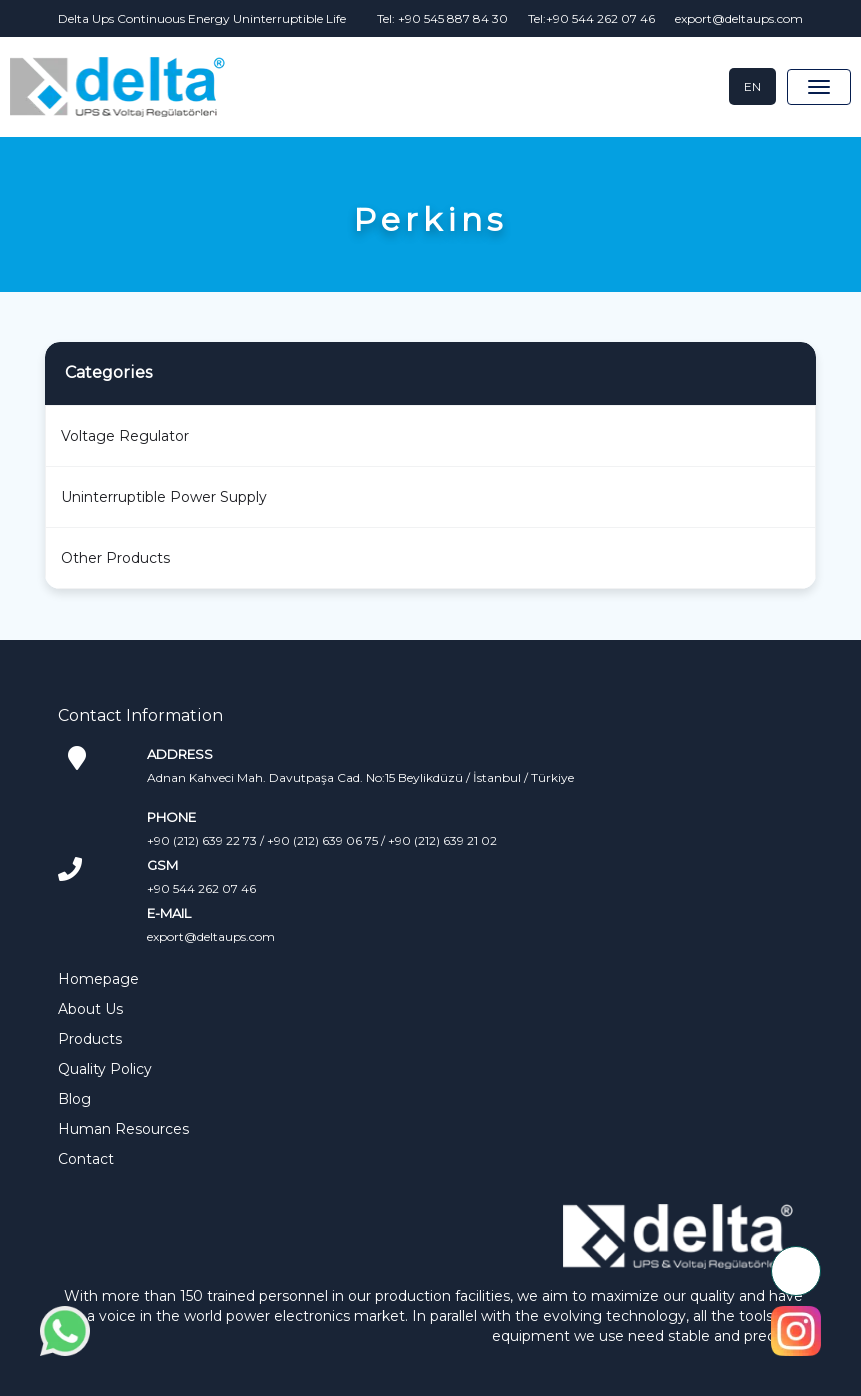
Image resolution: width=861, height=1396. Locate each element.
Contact (86, 1159)
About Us (90, 1009)
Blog (74, 1099)
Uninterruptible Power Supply (164, 497)
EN (752, 86)
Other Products (115, 558)
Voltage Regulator (125, 436)
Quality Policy (105, 1069)
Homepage (98, 979)
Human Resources (123, 1129)
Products (90, 1039)
